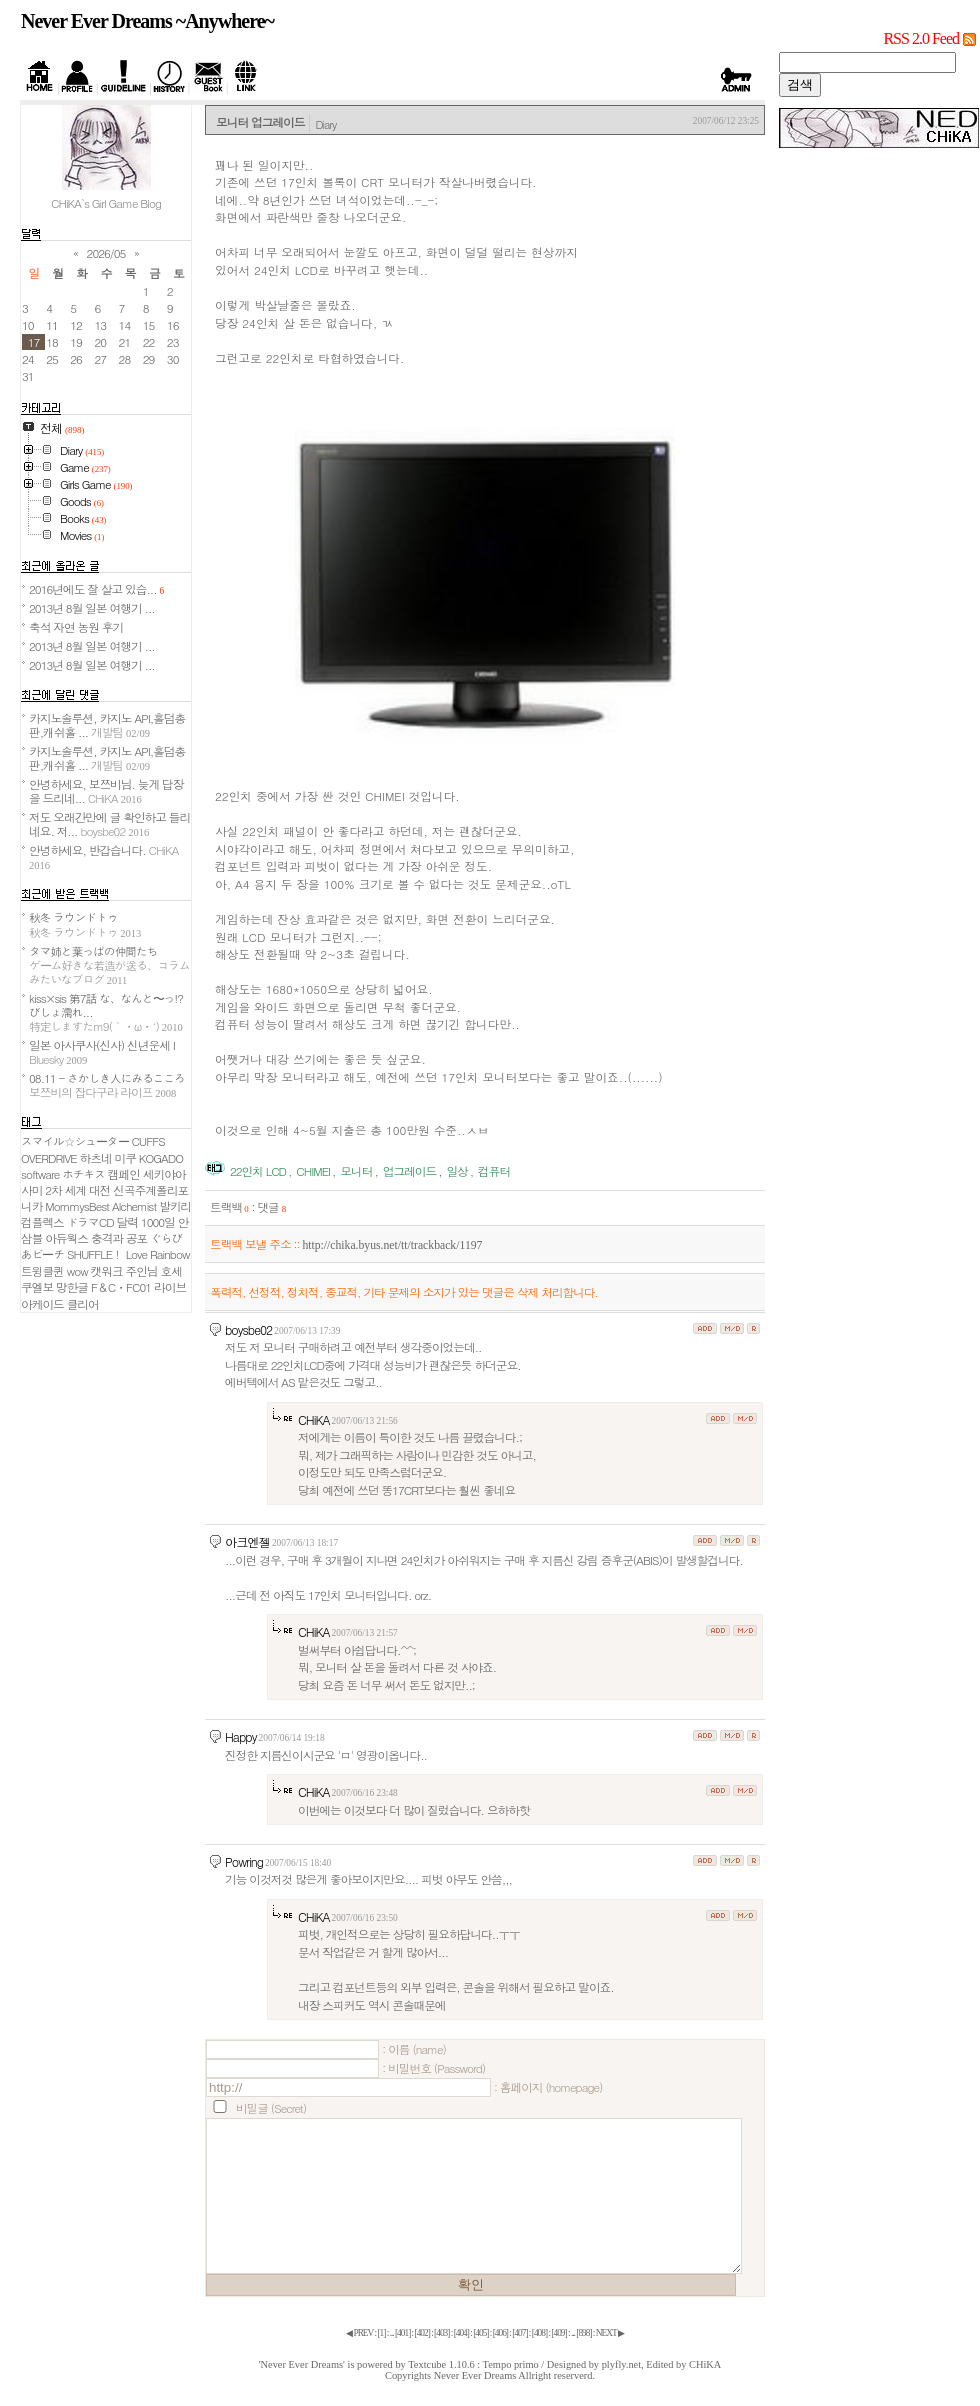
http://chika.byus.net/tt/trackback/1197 (392, 1245)
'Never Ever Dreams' (302, 2364)
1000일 (158, 1222)
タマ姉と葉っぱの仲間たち (109, 965)
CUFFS (147, 1141)
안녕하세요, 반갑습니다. (103, 856)
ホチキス (83, 1174)
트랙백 (229, 1207)
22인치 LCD (258, 1171)
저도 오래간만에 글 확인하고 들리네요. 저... (109, 824)
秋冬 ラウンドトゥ (85, 924)
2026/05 (106, 253)
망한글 (72, 1287)
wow (77, 1271)
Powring (244, 1861)
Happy (241, 1736)
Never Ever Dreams (475, 2375)
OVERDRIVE (49, 1158)
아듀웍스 (66, 1238)
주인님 (141, 1271)
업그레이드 (409, 1171)
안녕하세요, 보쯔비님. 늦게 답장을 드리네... (106, 791)
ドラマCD (90, 1222)
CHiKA (314, 1419)
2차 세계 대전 (77, 1190)
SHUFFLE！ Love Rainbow (128, 1254)
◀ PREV (360, 2333)
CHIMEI (313, 1171)
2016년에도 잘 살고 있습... (96, 589)
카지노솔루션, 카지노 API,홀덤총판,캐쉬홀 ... (107, 725)
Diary (325, 124)
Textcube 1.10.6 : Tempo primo (473, 2364)
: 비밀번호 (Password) (433, 2068)
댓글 (271, 1207)
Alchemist (134, 1206)
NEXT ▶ (610, 2333)
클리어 (83, 1304)
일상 (456, 1171)
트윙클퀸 (42, 1271)
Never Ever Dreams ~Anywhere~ (147, 21)
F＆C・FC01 (121, 1287)
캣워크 (107, 1271)
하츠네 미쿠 (108, 1158)
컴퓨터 (494, 1171)
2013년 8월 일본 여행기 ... (92, 608)
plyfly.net (621, 2364)
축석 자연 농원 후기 (76, 627)
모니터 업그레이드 (260, 122)
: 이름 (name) (414, 2049)
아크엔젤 (247, 1541)
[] (381, 2333)
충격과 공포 (119, 1238)
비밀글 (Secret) (271, 2108)
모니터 (356, 1171)
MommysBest (77, 1206)
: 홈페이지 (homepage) (548, 2087)
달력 (127, 1222)
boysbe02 (248, 1329)
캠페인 (124, 1174)
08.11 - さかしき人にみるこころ (107, 1085)
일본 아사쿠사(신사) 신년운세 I (102, 1052)
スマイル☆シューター (75, 1141)
